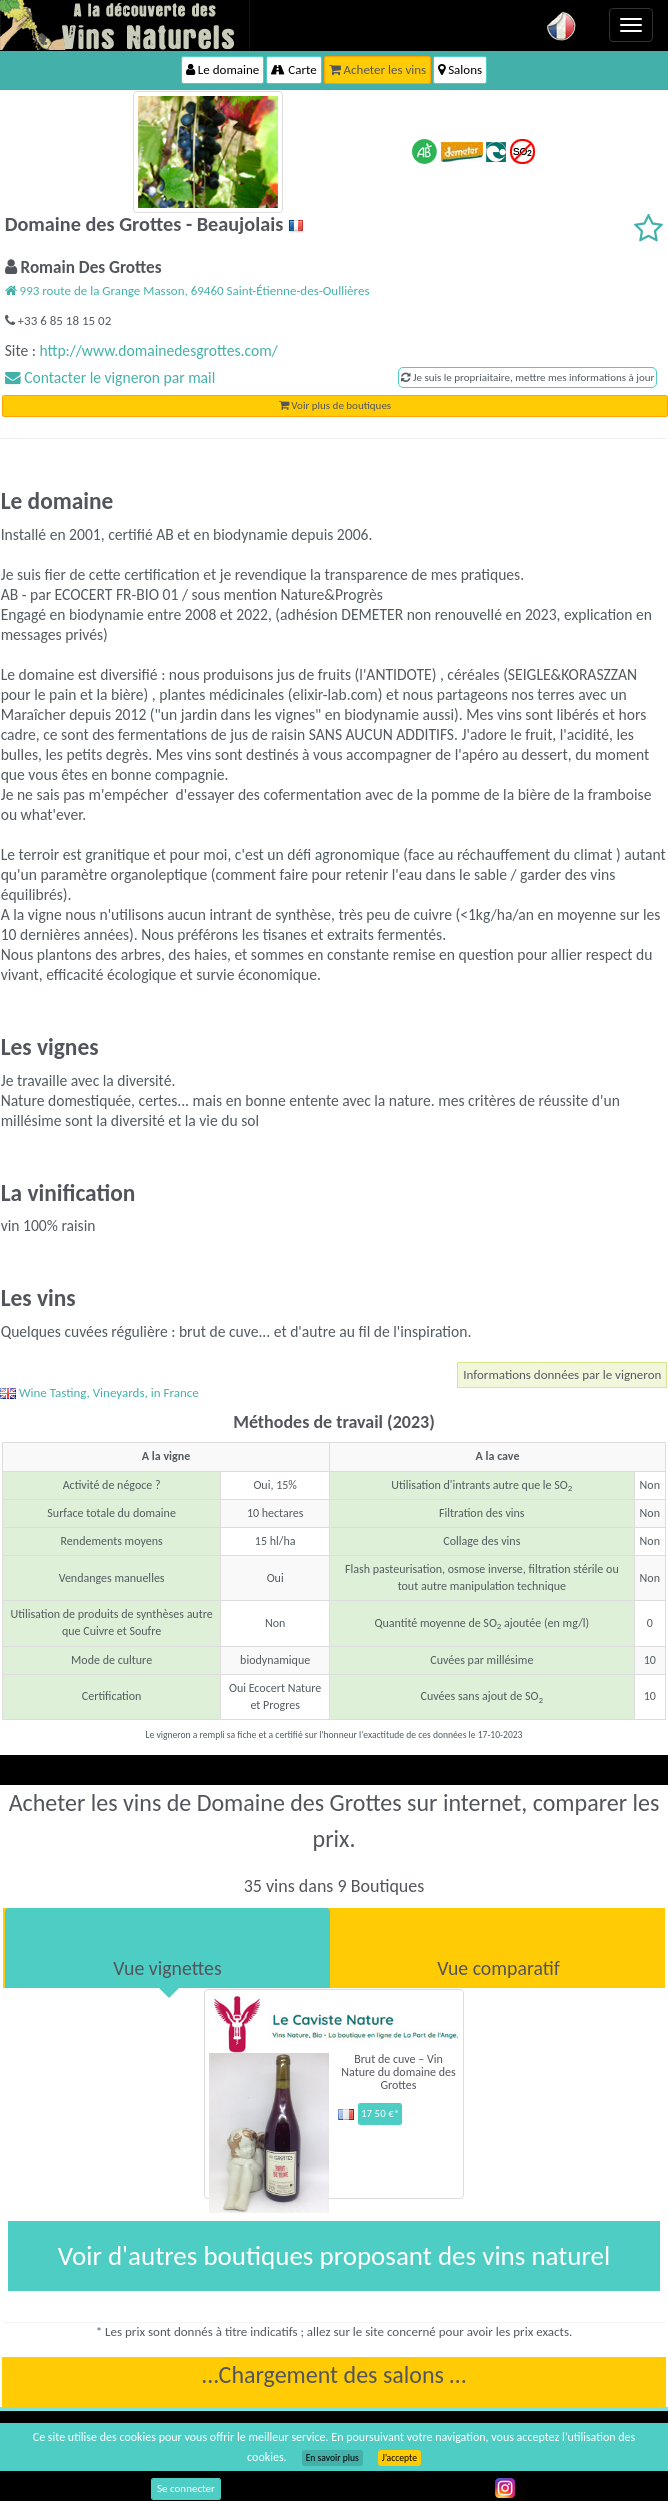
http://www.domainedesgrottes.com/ (158, 350)
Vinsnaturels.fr (125, 25)
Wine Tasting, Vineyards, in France (99, 1392)
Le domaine (222, 69)
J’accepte (399, 2458)
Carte (293, 69)
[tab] (167, 1948)
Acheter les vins (378, 69)
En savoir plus (332, 2458)
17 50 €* (380, 2113)
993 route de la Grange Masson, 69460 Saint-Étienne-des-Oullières (187, 290)
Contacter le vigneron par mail (110, 377)
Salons (460, 69)
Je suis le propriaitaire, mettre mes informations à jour (527, 377)
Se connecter (186, 2488)
